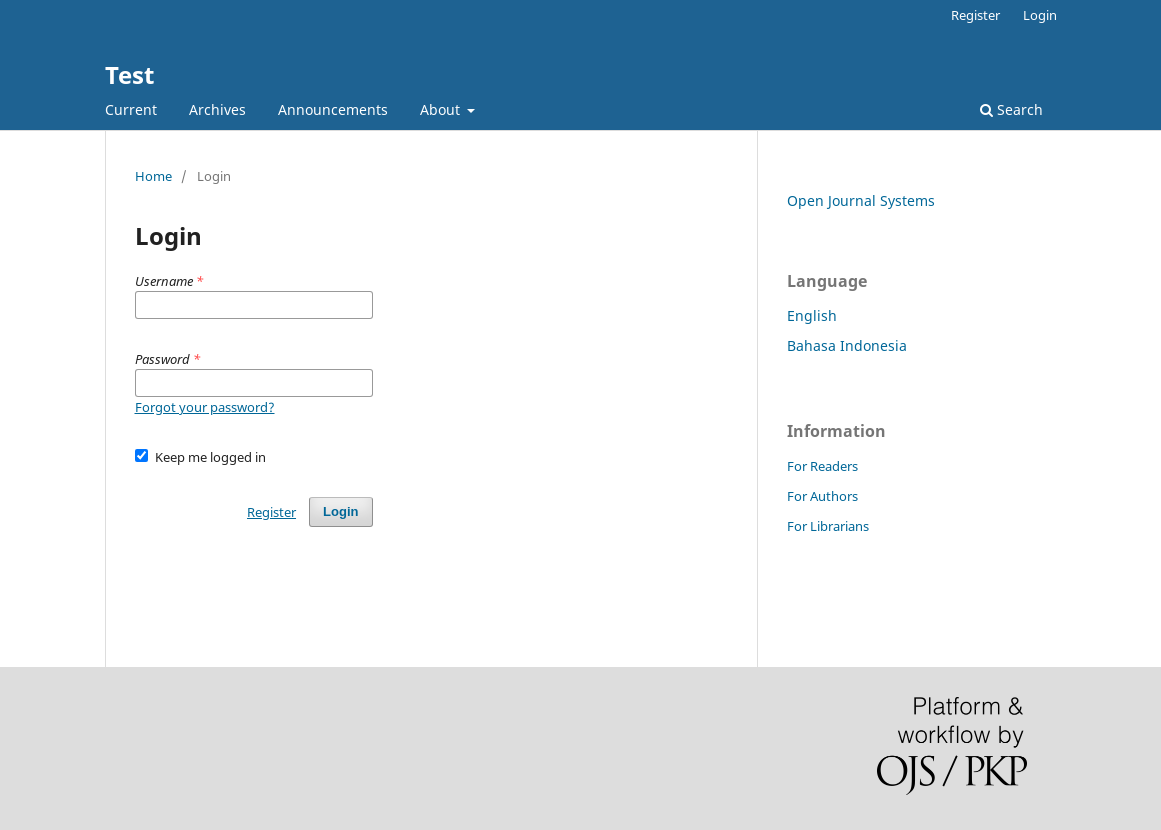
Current (131, 109)
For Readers (822, 466)
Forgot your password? (205, 407)
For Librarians (828, 526)
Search (1011, 109)
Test (129, 74)
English (812, 315)
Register (975, 15)
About (442, 109)
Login (1040, 15)
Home (153, 176)
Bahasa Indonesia (847, 345)
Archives (217, 109)
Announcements (333, 109)
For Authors (822, 496)
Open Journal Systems (861, 200)
